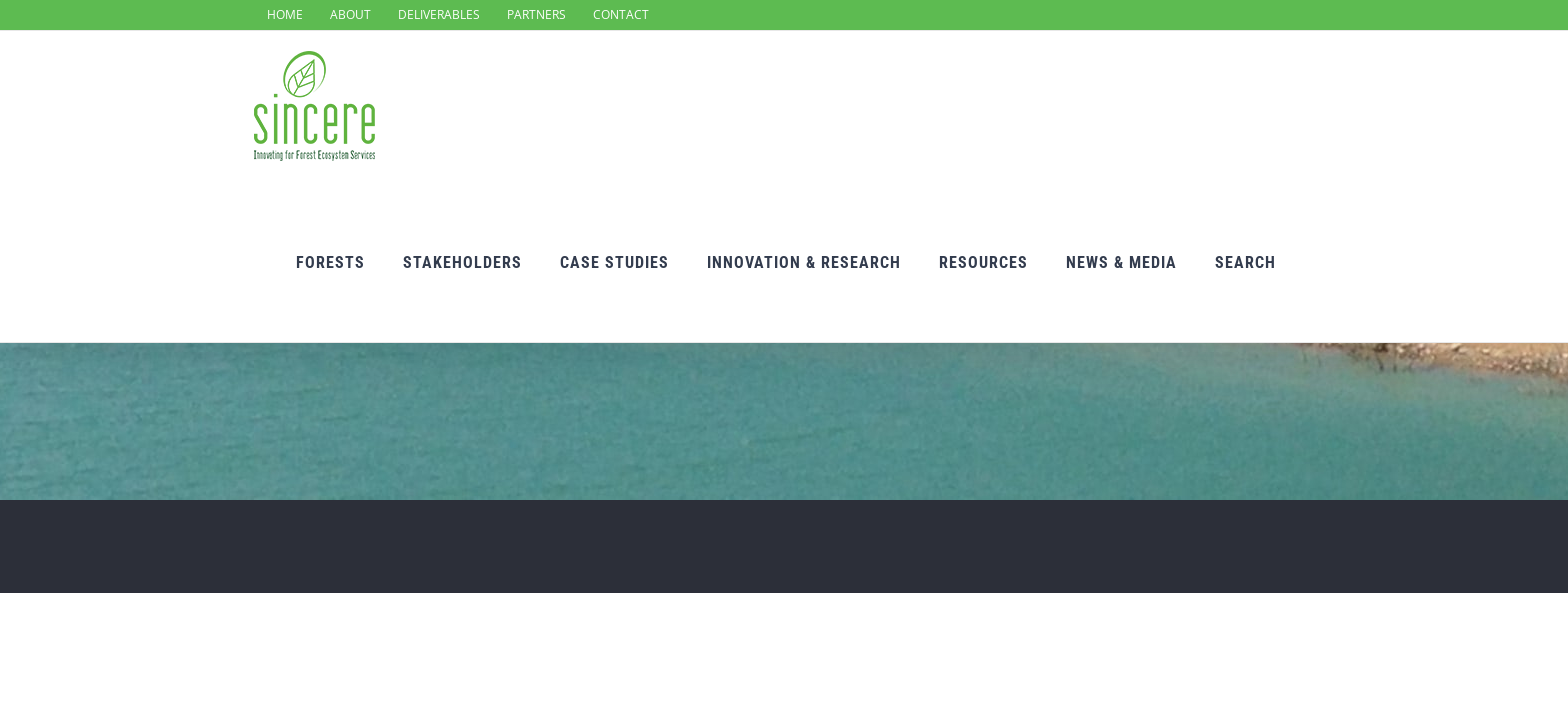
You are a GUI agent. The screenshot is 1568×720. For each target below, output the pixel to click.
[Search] (1283, 110)
